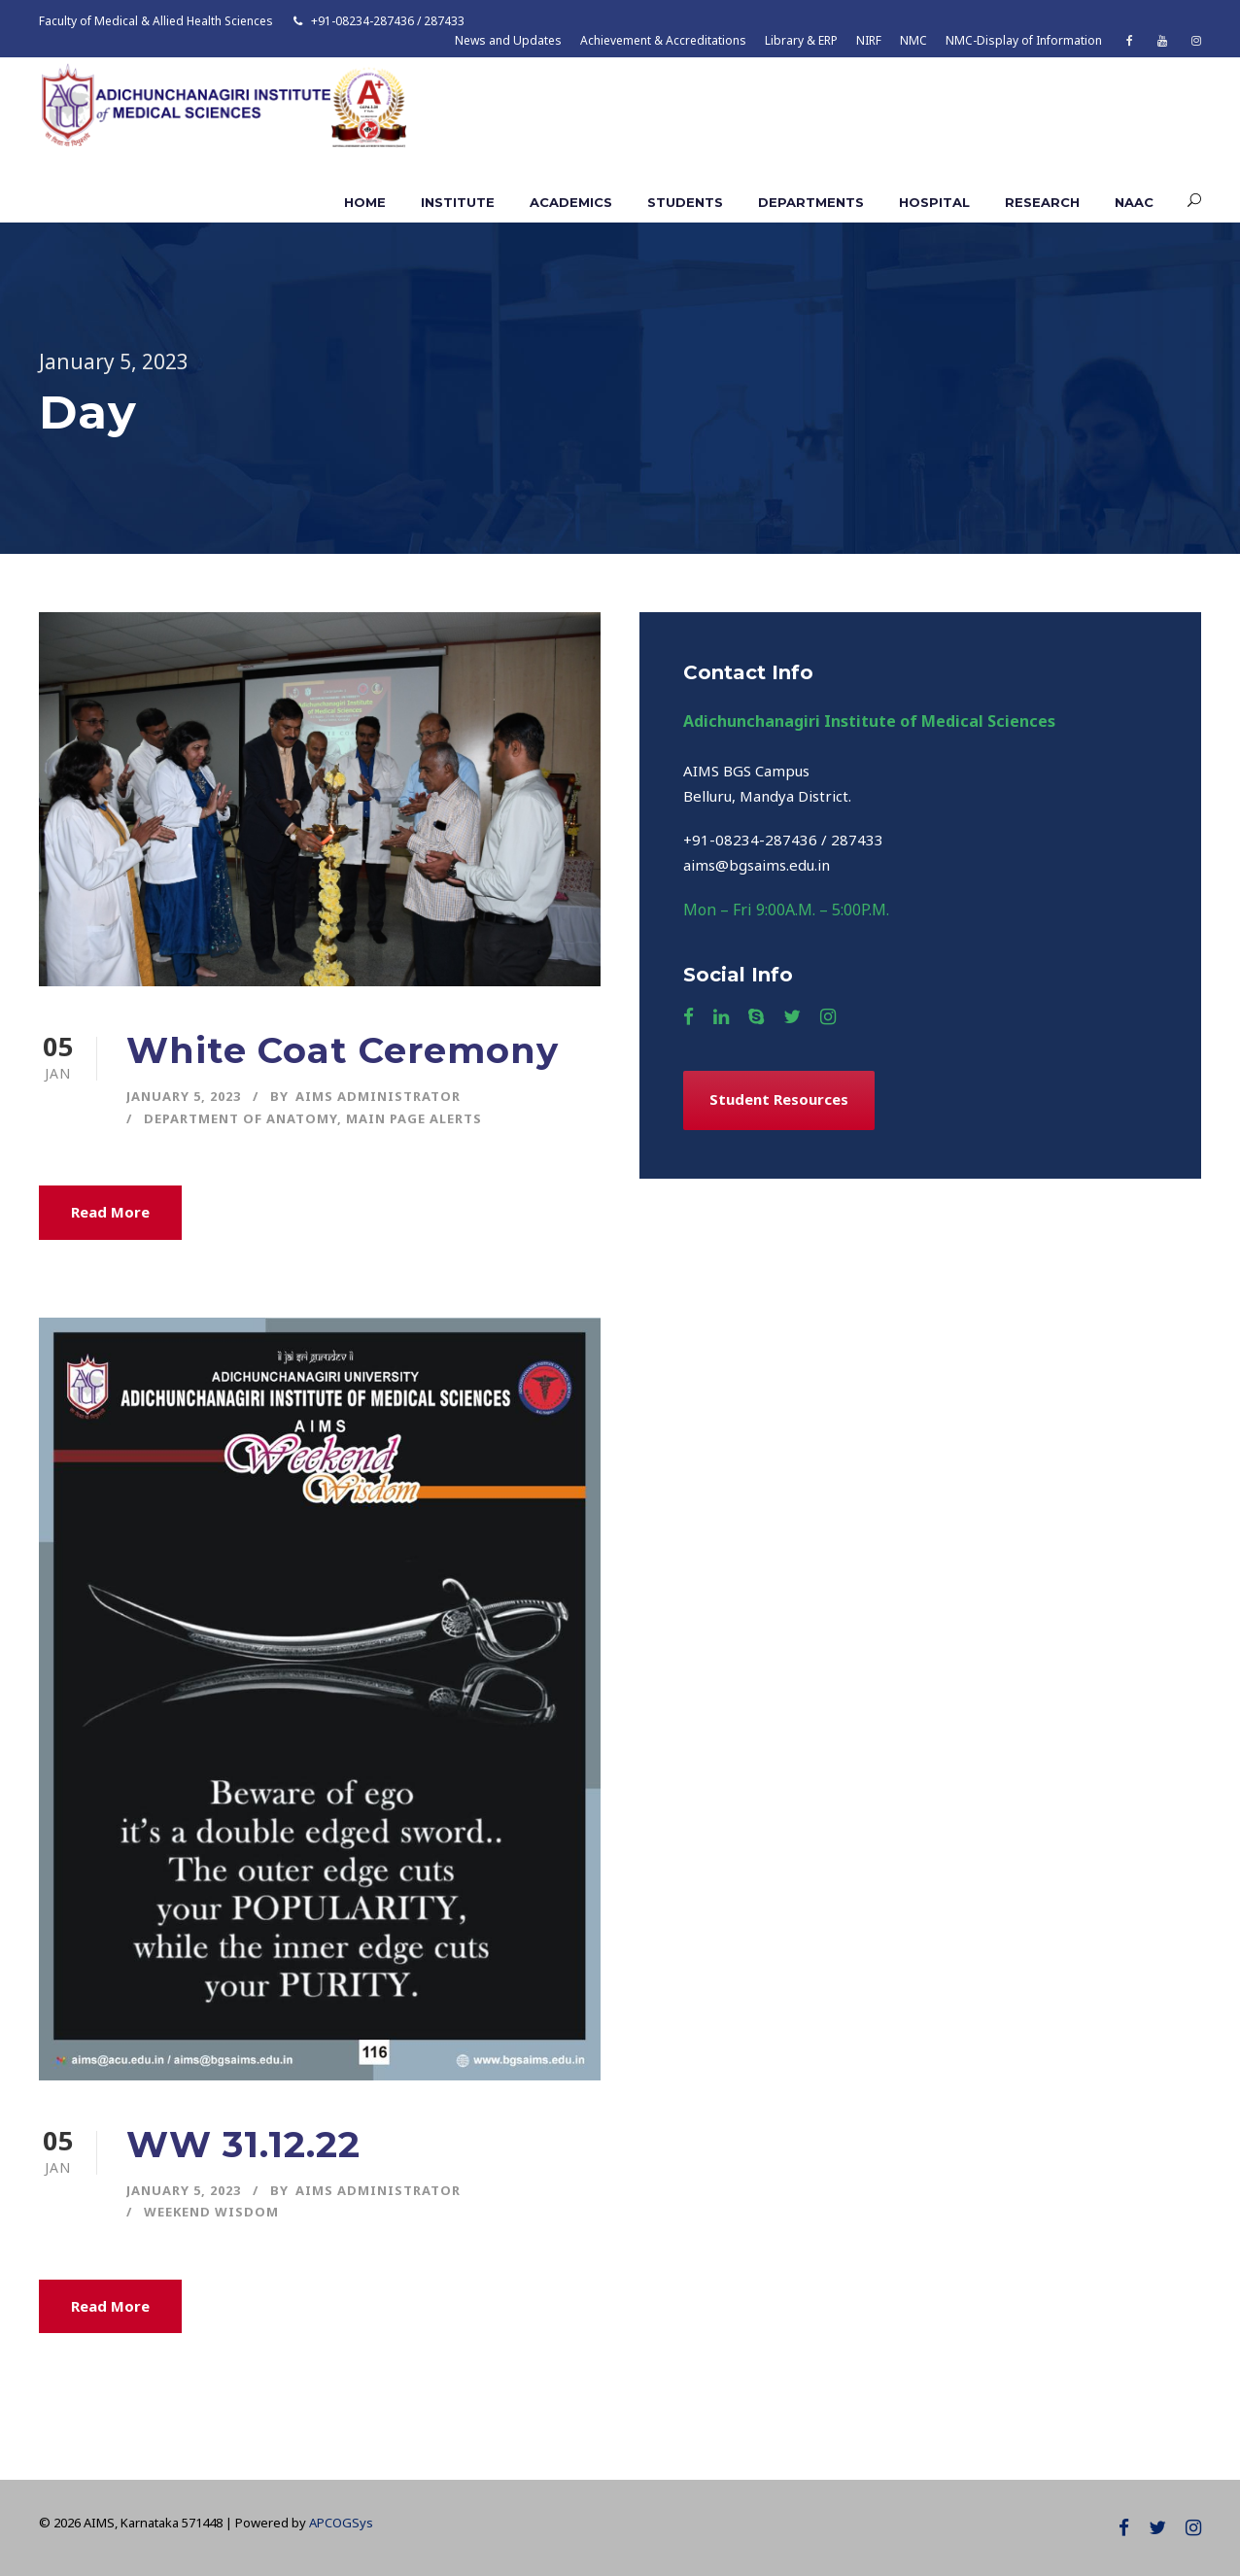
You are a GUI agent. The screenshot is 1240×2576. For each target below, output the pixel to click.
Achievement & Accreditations (663, 40)
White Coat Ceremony (342, 1050)
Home (365, 202)
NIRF (868, 40)
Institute (458, 202)
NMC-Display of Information (1024, 40)
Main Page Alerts (414, 1118)
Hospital (934, 202)
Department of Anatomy (240, 1118)
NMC (913, 40)
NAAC (1134, 202)
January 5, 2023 (183, 1096)
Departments (811, 202)
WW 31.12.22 (243, 2144)
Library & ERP (801, 40)
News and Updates (508, 40)
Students (685, 202)
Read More (110, 1211)
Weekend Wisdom (211, 2211)
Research (1042, 202)
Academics (571, 202)
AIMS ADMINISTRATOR (378, 1096)
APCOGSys (341, 2522)
